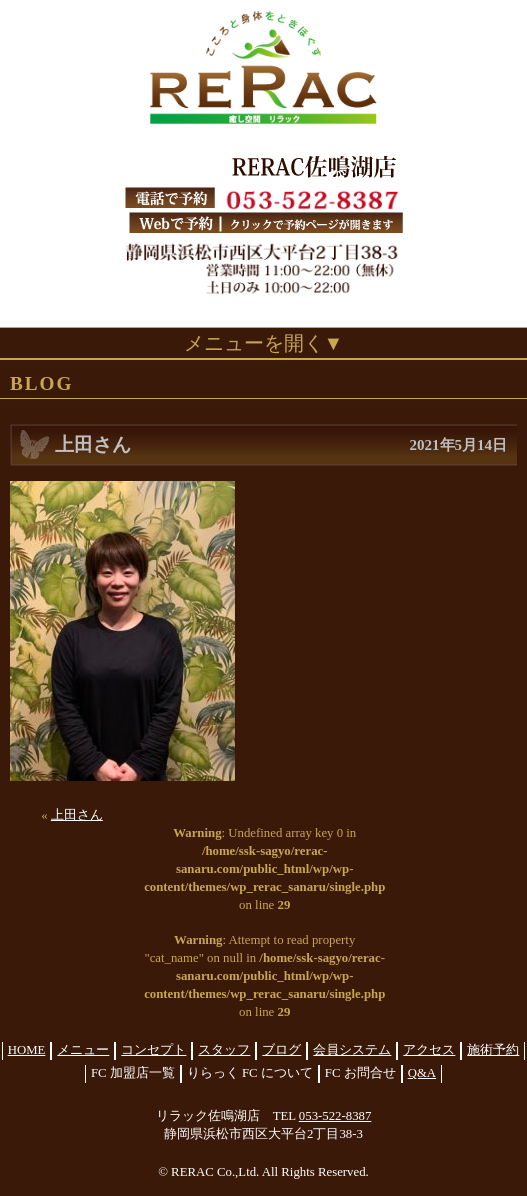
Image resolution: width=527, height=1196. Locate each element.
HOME (27, 1050)
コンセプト (153, 1050)
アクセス (429, 1050)
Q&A (422, 1073)
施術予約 (493, 1050)
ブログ (281, 1050)
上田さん (77, 815)
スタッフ (224, 1050)
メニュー (83, 1050)
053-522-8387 (335, 1116)
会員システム (352, 1050)
